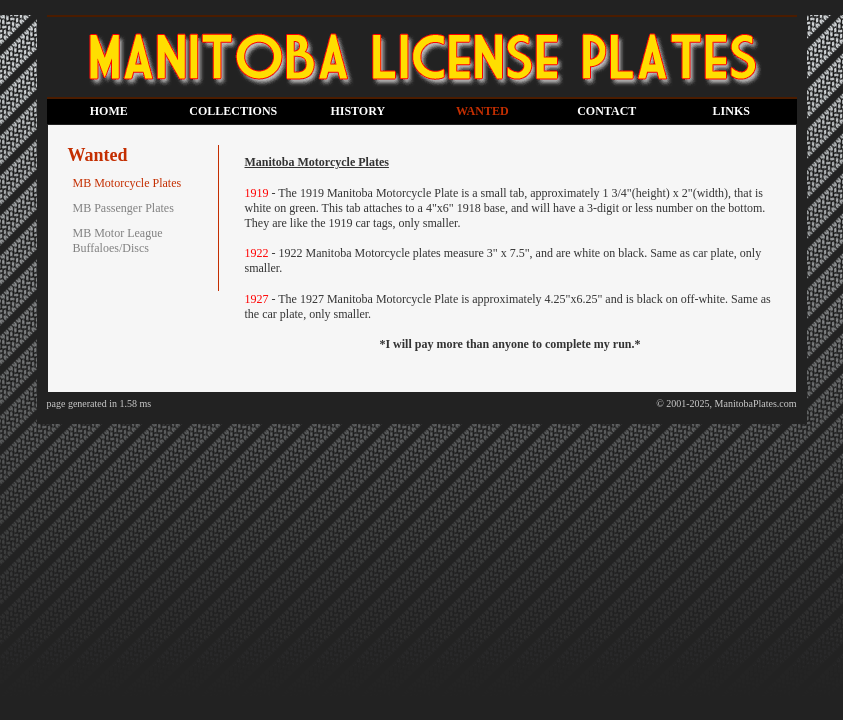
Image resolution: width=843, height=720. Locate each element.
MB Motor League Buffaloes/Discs (118, 240)
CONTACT (606, 111)
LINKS (731, 111)
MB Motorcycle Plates (127, 183)
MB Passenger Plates (123, 208)
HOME (109, 111)
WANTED (482, 111)
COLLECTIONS (233, 111)
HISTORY (357, 111)
